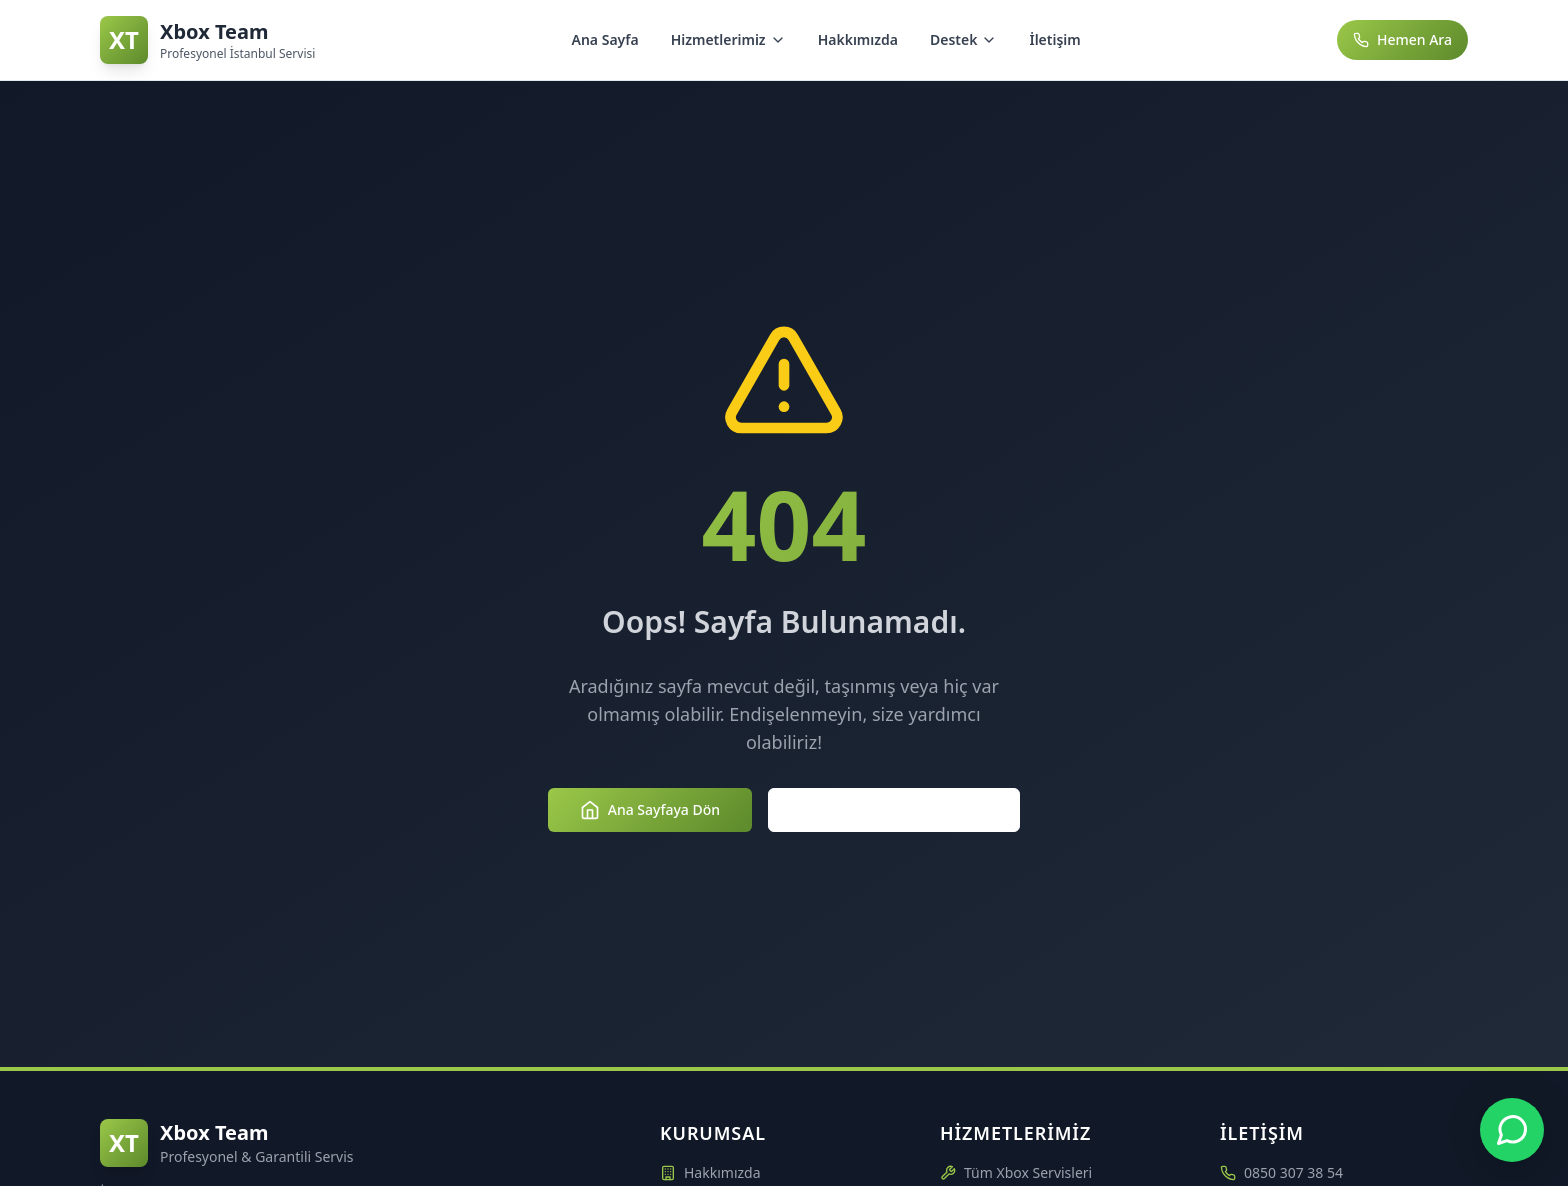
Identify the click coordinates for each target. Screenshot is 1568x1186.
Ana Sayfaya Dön (650, 810)
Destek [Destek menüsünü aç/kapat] (963, 39)
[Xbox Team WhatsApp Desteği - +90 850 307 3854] (1512, 1130)
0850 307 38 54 (1293, 1172)
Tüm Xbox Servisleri (1016, 1172)
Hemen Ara (1402, 39)
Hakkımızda (858, 39)
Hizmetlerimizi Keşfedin (894, 810)
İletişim (1054, 39)
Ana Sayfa (605, 39)
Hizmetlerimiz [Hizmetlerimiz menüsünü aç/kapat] (728, 39)
